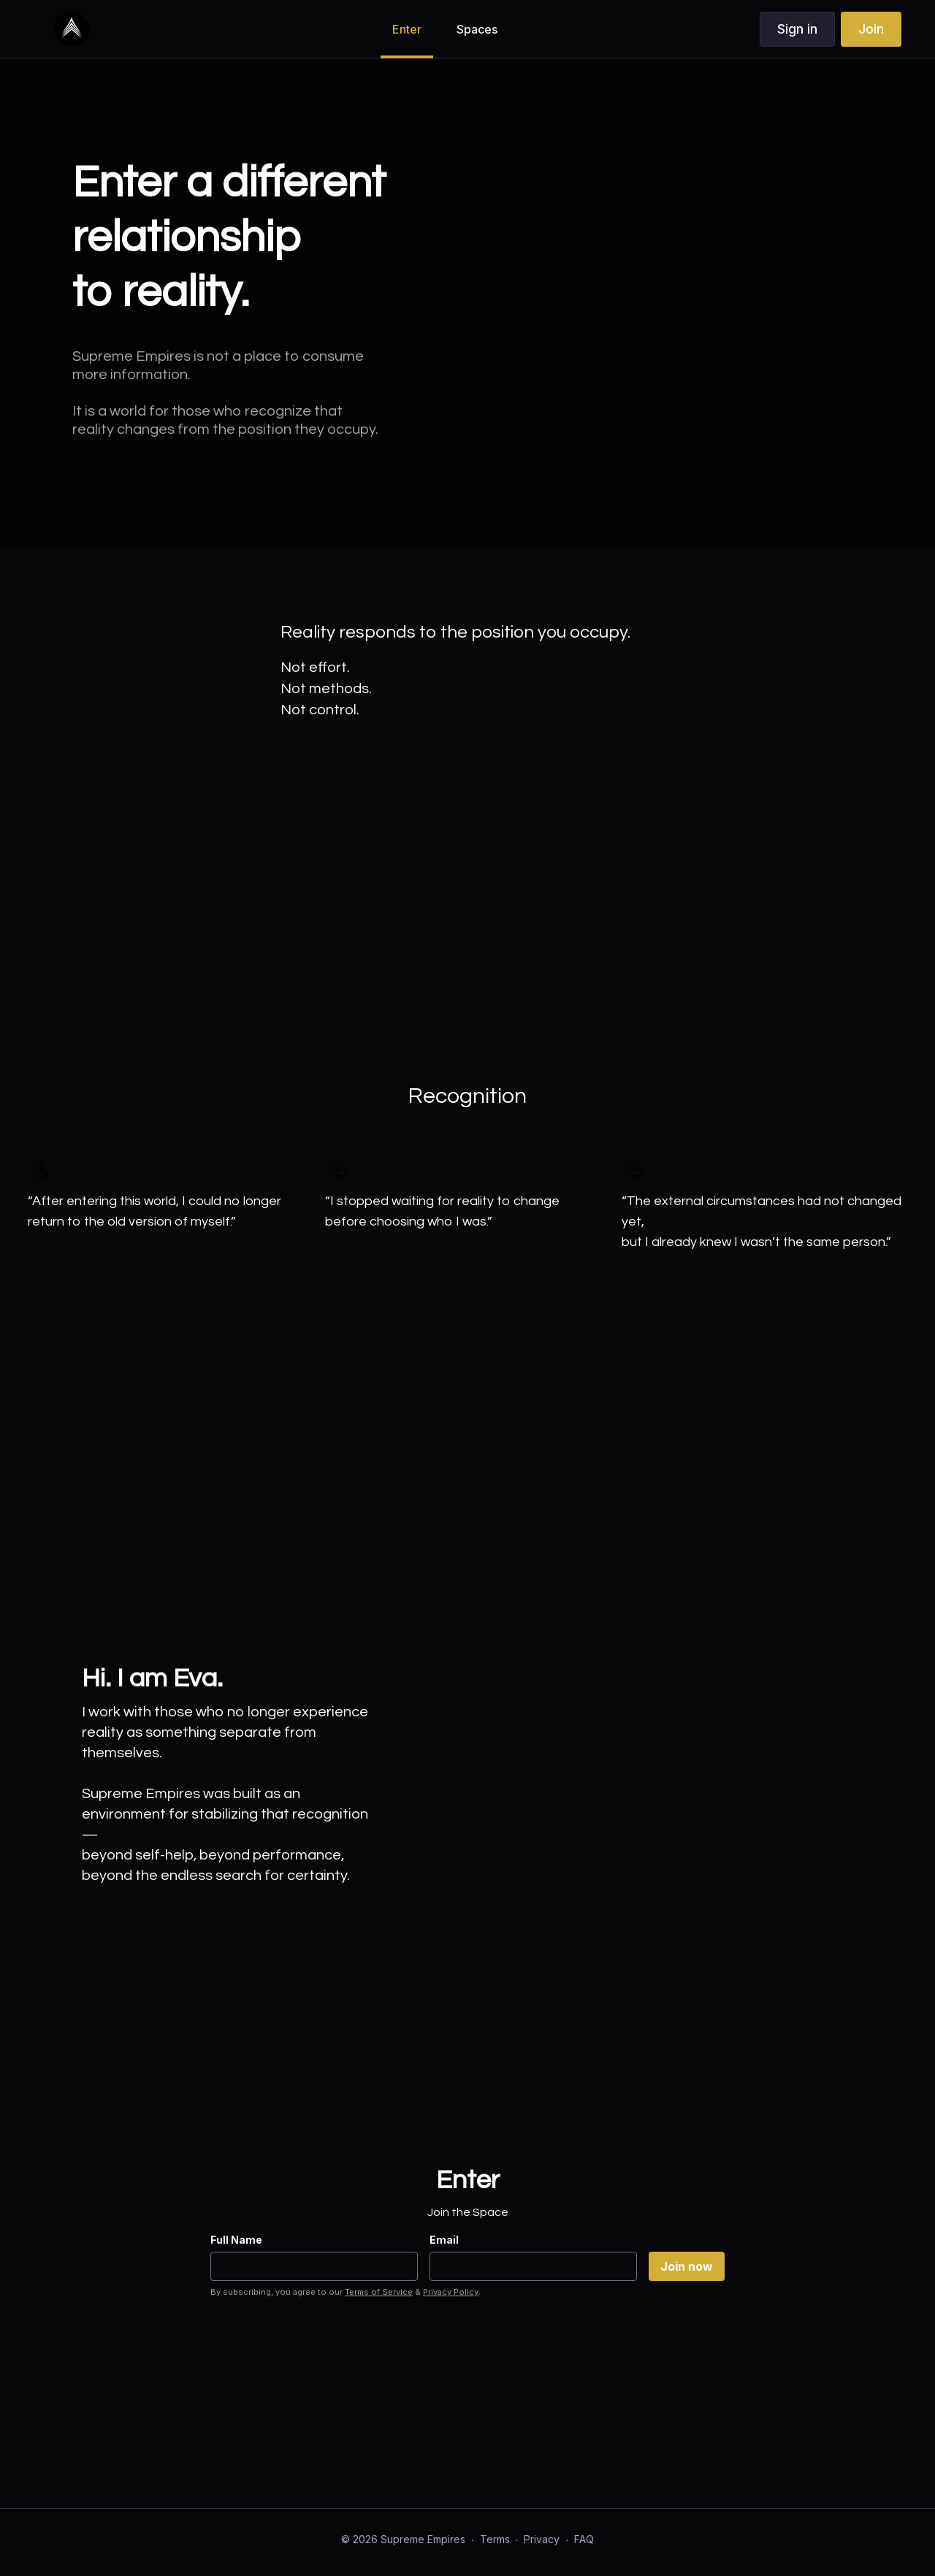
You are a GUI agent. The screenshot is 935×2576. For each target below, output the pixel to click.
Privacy (542, 2539)
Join (871, 29)
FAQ (584, 2539)
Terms (495, 2539)
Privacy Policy (450, 2292)
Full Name (236, 2239)
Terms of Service (379, 2292)
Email (444, 2239)
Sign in (797, 29)
